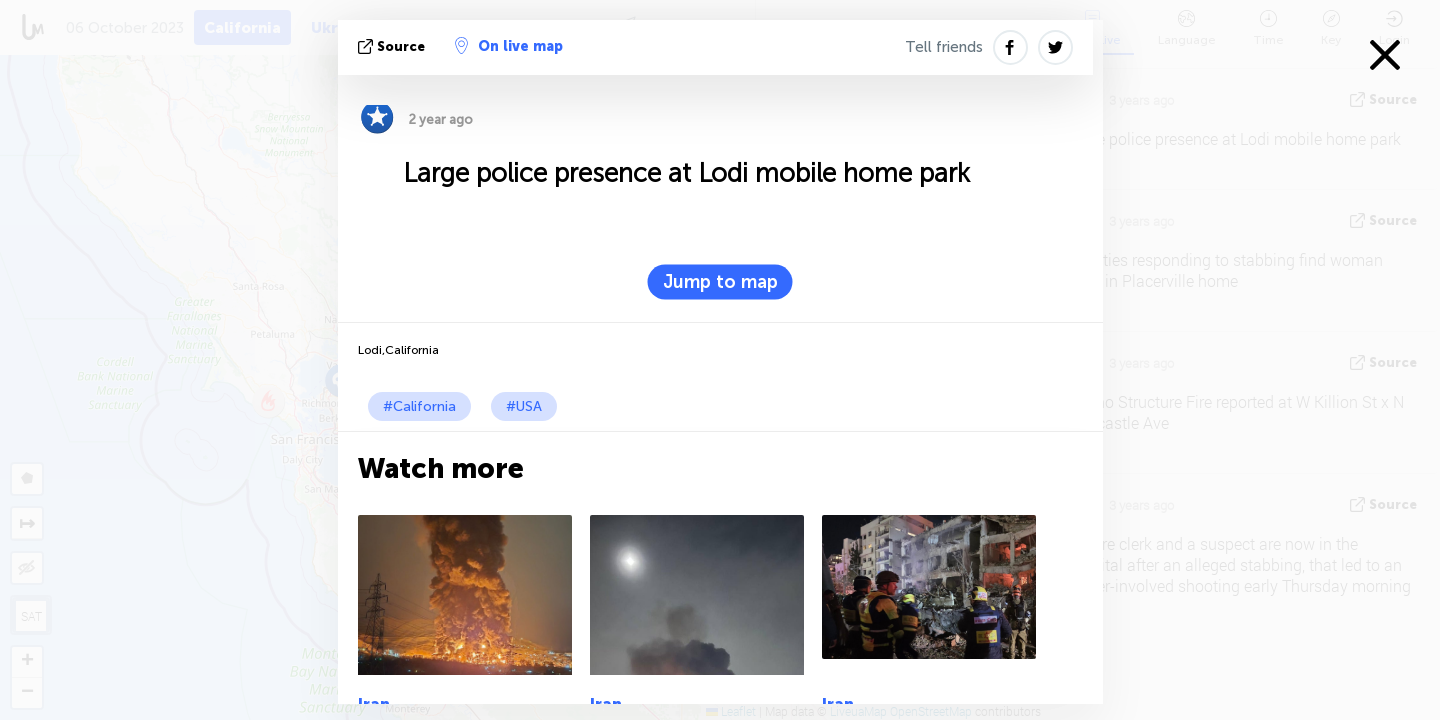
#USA (524, 406)
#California (419, 406)
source (393, 46)
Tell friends (944, 47)
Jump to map (720, 282)
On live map (509, 46)
